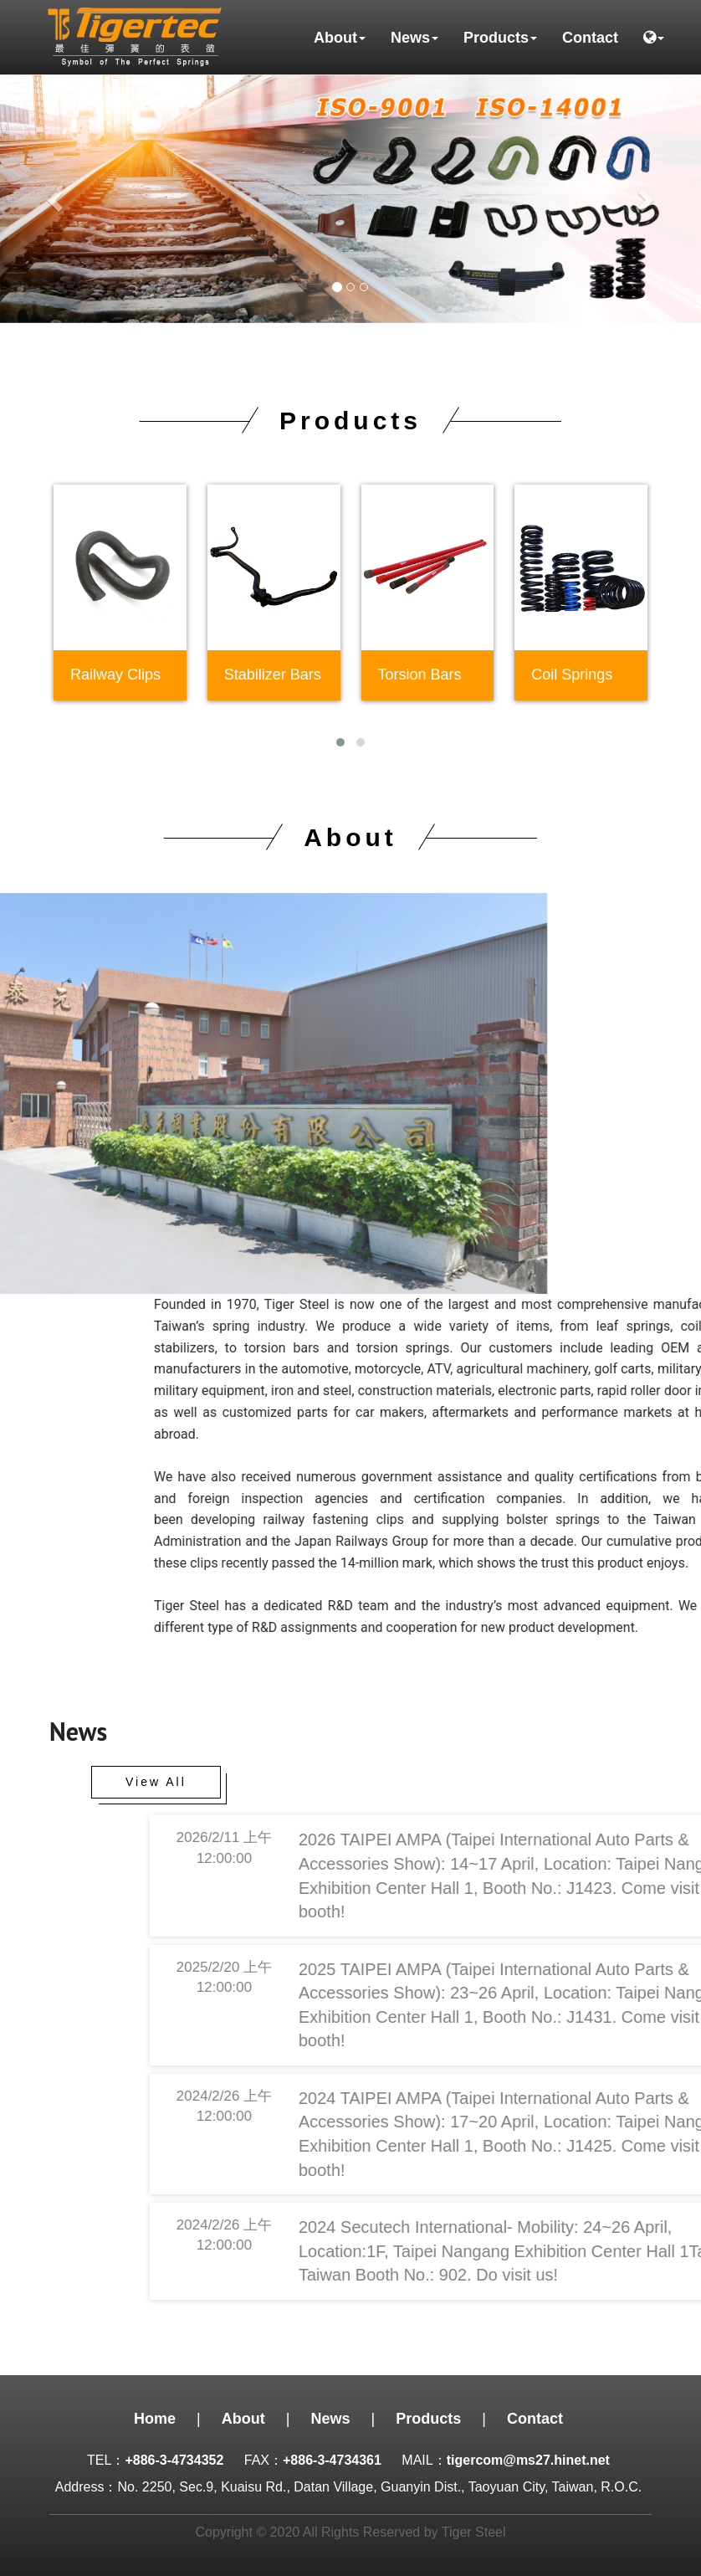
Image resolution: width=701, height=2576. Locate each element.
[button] (654, 37)
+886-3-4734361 (332, 2460)
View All (156, 1781)
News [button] (414, 37)
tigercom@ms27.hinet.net (528, 2460)
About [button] (340, 37)
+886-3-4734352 (174, 2460)
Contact (590, 37)
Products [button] (500, 37)
